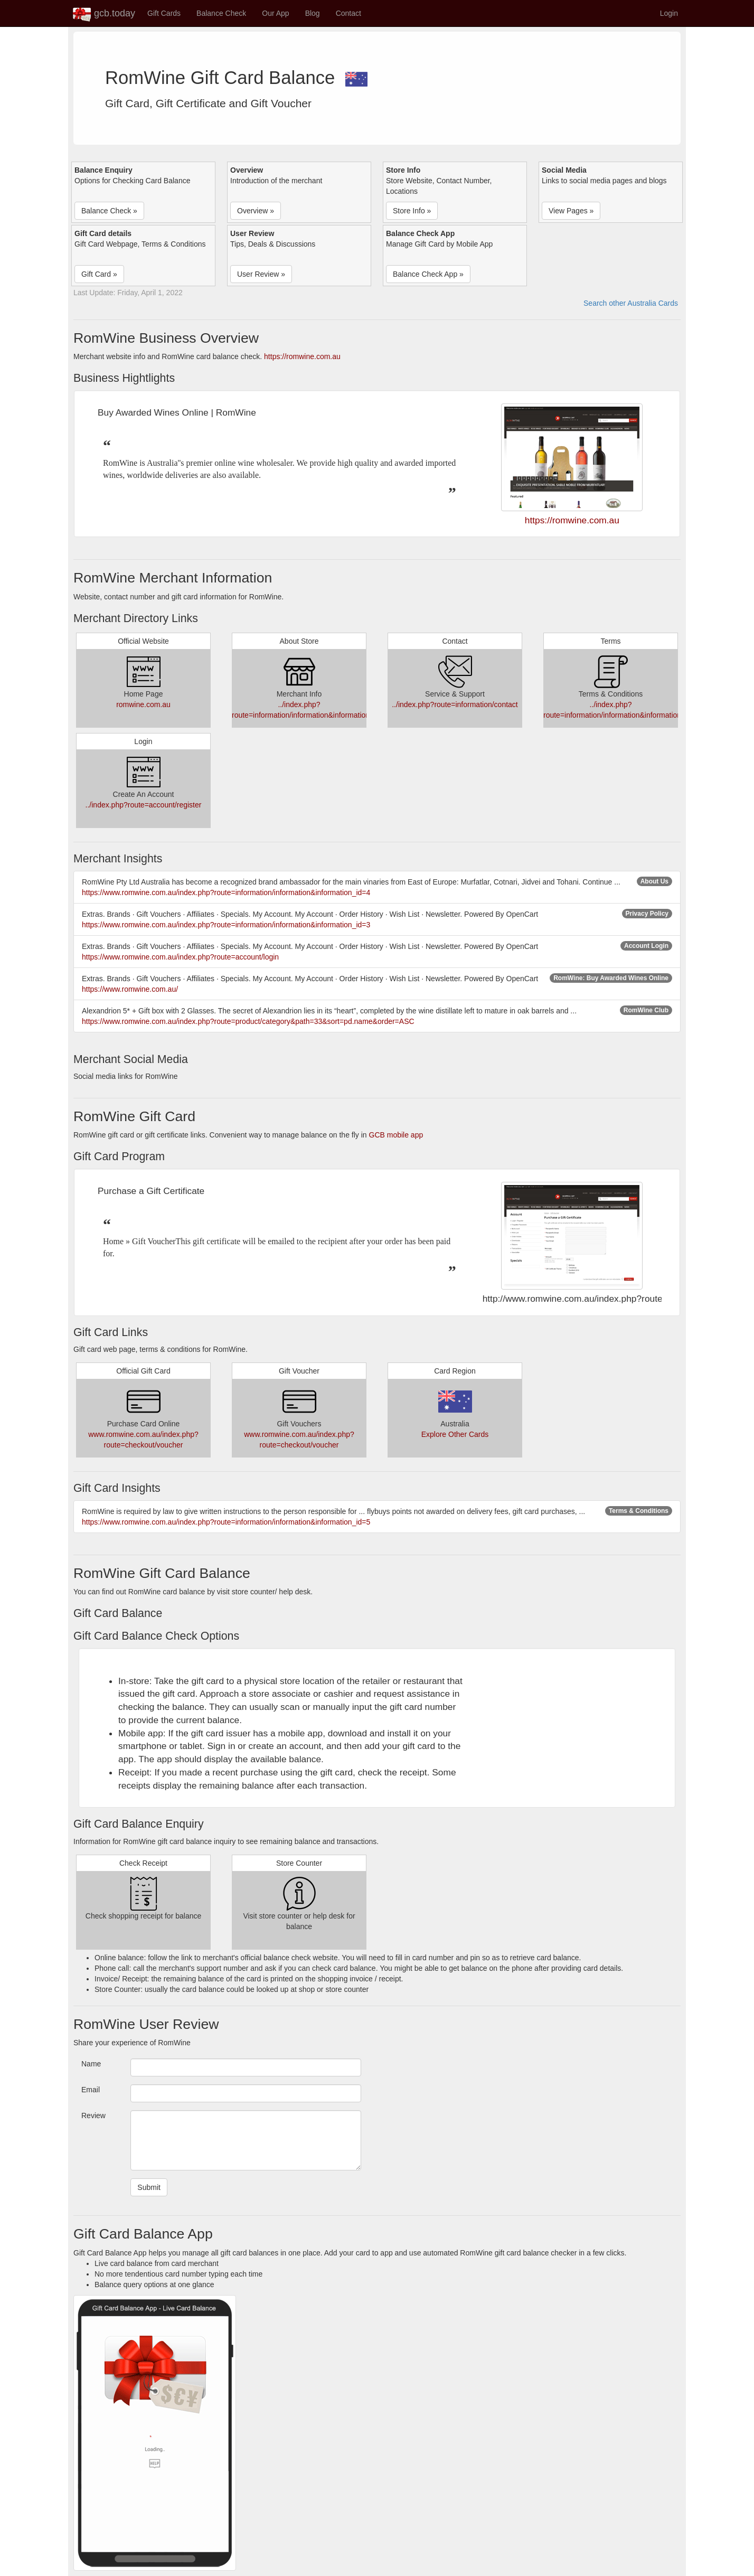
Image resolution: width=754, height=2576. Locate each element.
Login (669, 13)
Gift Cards (164, 13)
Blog (312, 13)
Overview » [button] (255, 210)
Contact (348, 13)
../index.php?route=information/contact (455, 704)
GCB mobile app (396, 1135)
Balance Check (221, 13)
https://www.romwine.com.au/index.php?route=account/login (180, 957)
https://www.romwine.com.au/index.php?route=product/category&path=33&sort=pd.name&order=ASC (248, 1021)
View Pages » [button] (571, 210)
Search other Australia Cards (630, 303)
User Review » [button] (261, 274)
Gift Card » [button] (99, 274)
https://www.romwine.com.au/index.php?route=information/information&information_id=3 (226, 924)
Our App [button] (275, 13)
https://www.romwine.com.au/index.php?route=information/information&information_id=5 (226, 1522)
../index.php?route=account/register (144, 805)
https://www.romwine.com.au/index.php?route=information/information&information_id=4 (226, 892)
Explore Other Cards (455, 1434)
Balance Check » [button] (109, 210)
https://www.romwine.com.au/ (130, 989)
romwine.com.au (143, 704)
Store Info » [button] (412, 210)
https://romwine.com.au (302, 356)
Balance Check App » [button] (428, 274)
